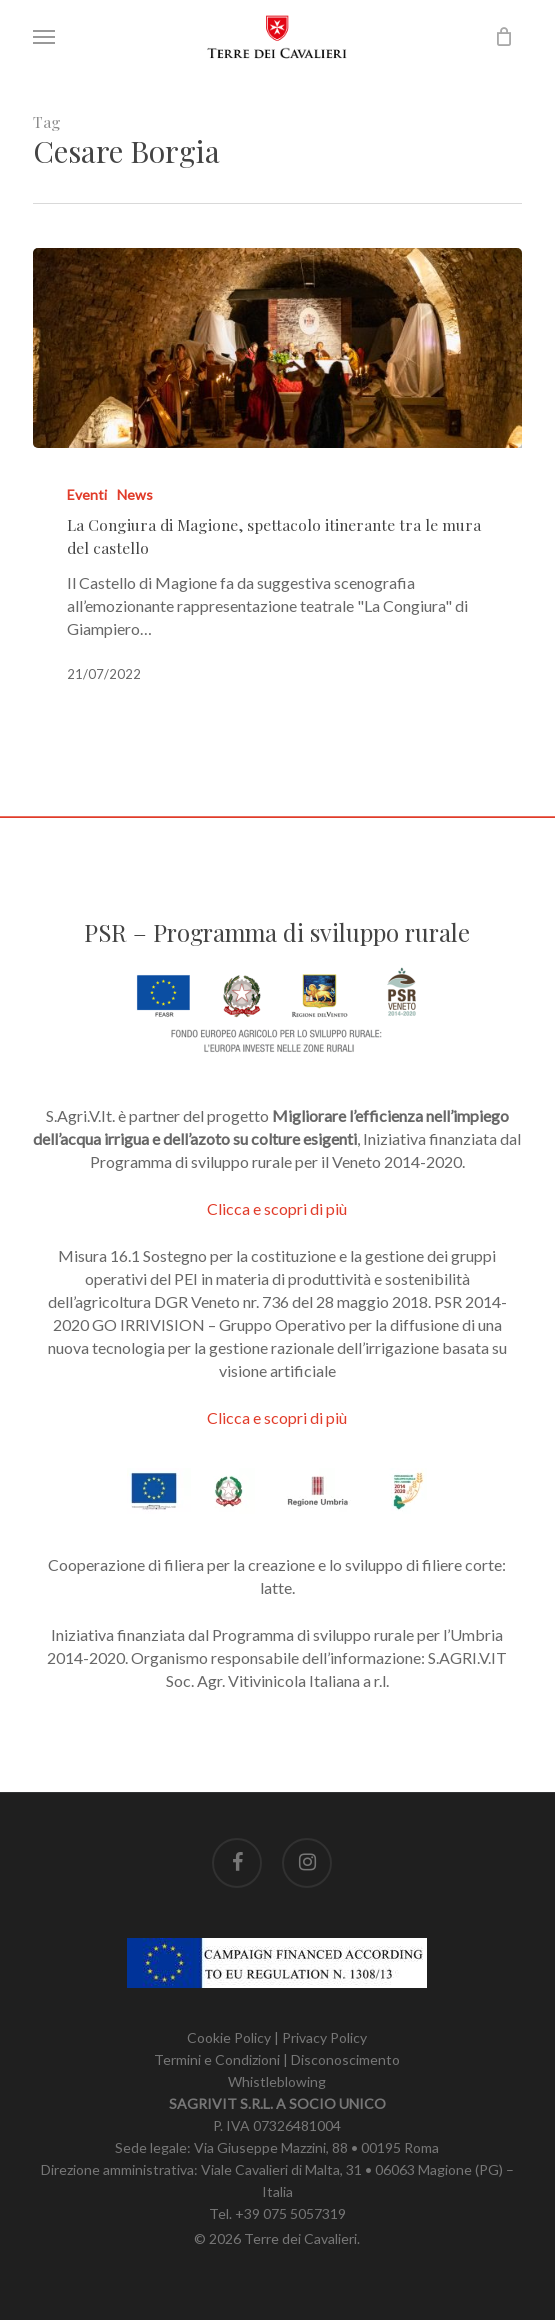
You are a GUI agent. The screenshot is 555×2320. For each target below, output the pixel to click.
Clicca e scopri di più (277, 1208)
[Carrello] (499, 37)
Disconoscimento (345, 2059)
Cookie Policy (229, 2037)
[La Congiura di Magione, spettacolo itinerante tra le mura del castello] (277, 348)
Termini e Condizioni (217, 2059)
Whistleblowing (277, 2081)
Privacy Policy (324, 2037)
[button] (44, 37)
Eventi (87, 494)
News (135, 494)
